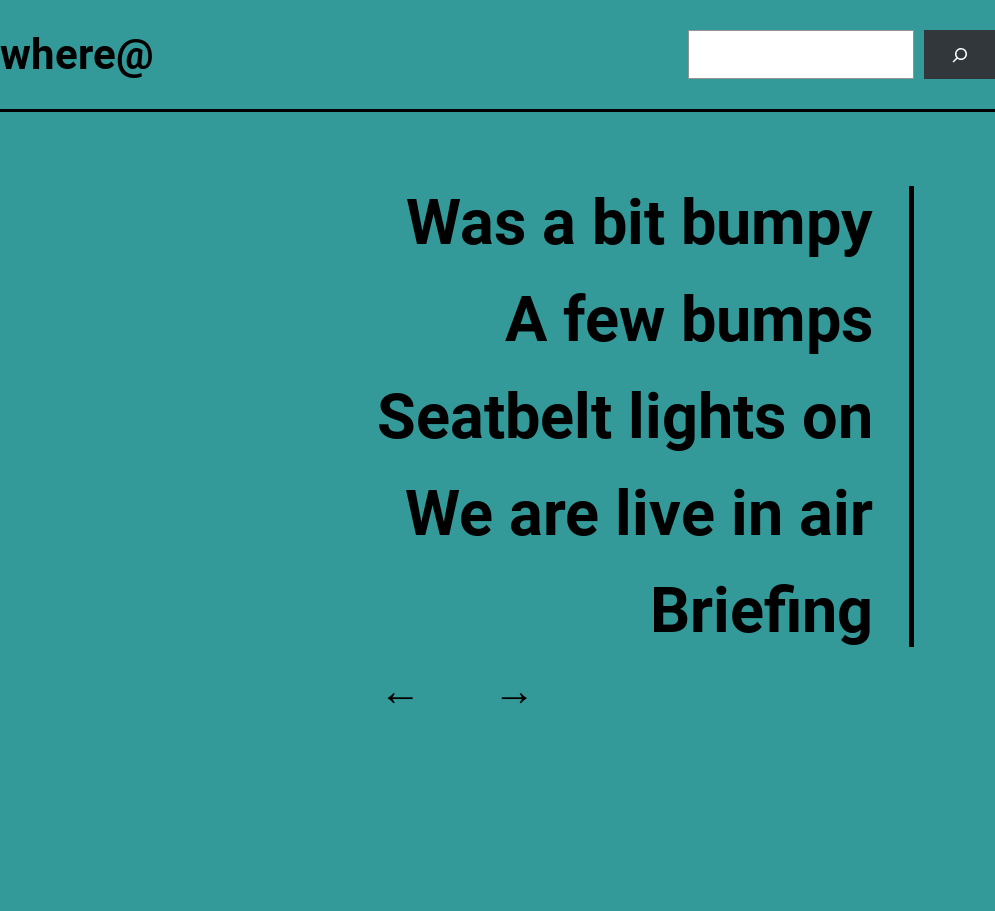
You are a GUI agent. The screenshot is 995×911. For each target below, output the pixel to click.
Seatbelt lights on (625, 416)
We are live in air (639, 513)
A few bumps (689, 319)
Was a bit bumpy (639, 222)
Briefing (761, 610)
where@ (77, 54)
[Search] (959, 54)
